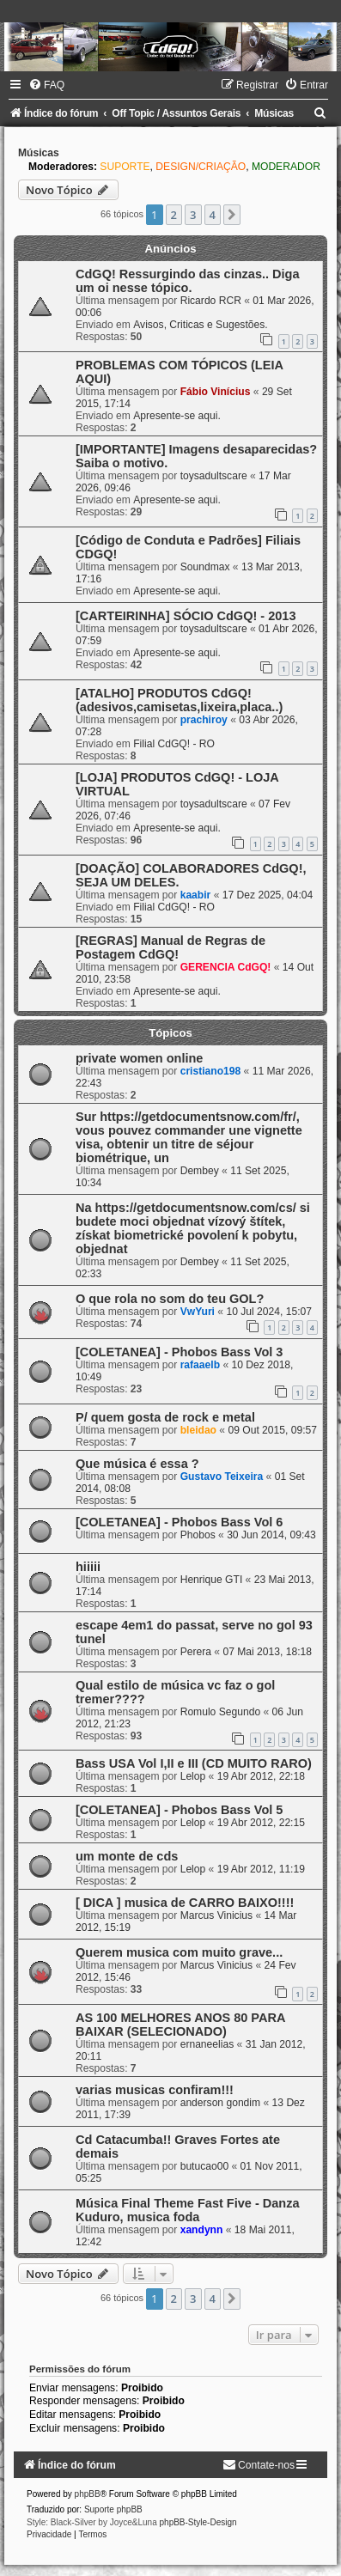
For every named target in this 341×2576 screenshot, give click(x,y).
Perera (195, 1652)
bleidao (198, 1430)
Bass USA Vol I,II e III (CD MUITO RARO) (194, 1763)
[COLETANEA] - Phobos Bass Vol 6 (179, 1522)
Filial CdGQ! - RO (174, 744)
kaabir (195, 895)
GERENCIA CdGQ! (225, 967)
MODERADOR (286, 167)
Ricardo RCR (210, 301)
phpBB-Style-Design (198, 2522)
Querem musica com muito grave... (179, 1952)
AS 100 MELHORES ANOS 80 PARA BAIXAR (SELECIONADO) (180, 2024)
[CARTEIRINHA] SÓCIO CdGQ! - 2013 (185, 616)
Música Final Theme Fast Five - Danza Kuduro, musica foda (188, 2210)
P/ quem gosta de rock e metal (165, 1417)
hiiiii (88, 1567)
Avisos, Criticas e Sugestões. (200, 325)
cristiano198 (210, 1071)
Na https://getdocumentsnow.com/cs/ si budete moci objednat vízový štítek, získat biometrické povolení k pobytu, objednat (193, 1228)
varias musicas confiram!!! (155, 2090)
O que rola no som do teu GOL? (170, 1299)
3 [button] (193, 214)
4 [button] (213, 214)
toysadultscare (213, 476)
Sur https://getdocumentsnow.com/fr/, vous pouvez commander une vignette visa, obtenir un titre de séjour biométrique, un (189, 1137)
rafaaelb (200, 1365)
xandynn (201, 2230)
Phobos (198, 1535)
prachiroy (204, 720)
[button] (232, 214)
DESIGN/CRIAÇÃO (200, 167)
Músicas (38, 153)
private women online (139, 1058)
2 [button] (174, 214)
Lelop (193, 1776)
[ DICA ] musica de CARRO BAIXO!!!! (185, 1902)
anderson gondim (220, 2103)
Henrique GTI (211, 1580)
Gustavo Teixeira (222, 1477)
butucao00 (204, 2166)
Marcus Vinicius (216, 1915)
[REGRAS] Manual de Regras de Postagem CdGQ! (170, 947)
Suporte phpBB (113, 2509)
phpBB (87, 2494)
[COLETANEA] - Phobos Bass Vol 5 (179, 1810)
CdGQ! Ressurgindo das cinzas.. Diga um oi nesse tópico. (188, 281)
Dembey (199, 1171)
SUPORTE (124, 167)
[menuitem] (46, 85)
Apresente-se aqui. (177, 416)
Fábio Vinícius (215, 392)
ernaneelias (207, 2044)
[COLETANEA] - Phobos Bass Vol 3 (179, 1352)
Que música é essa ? (137, 1464)
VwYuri (197, 1312)
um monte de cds (127, 1856)
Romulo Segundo (220, 1712)
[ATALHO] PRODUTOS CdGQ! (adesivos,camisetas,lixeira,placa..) (179, 700)
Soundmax (205, 567)
